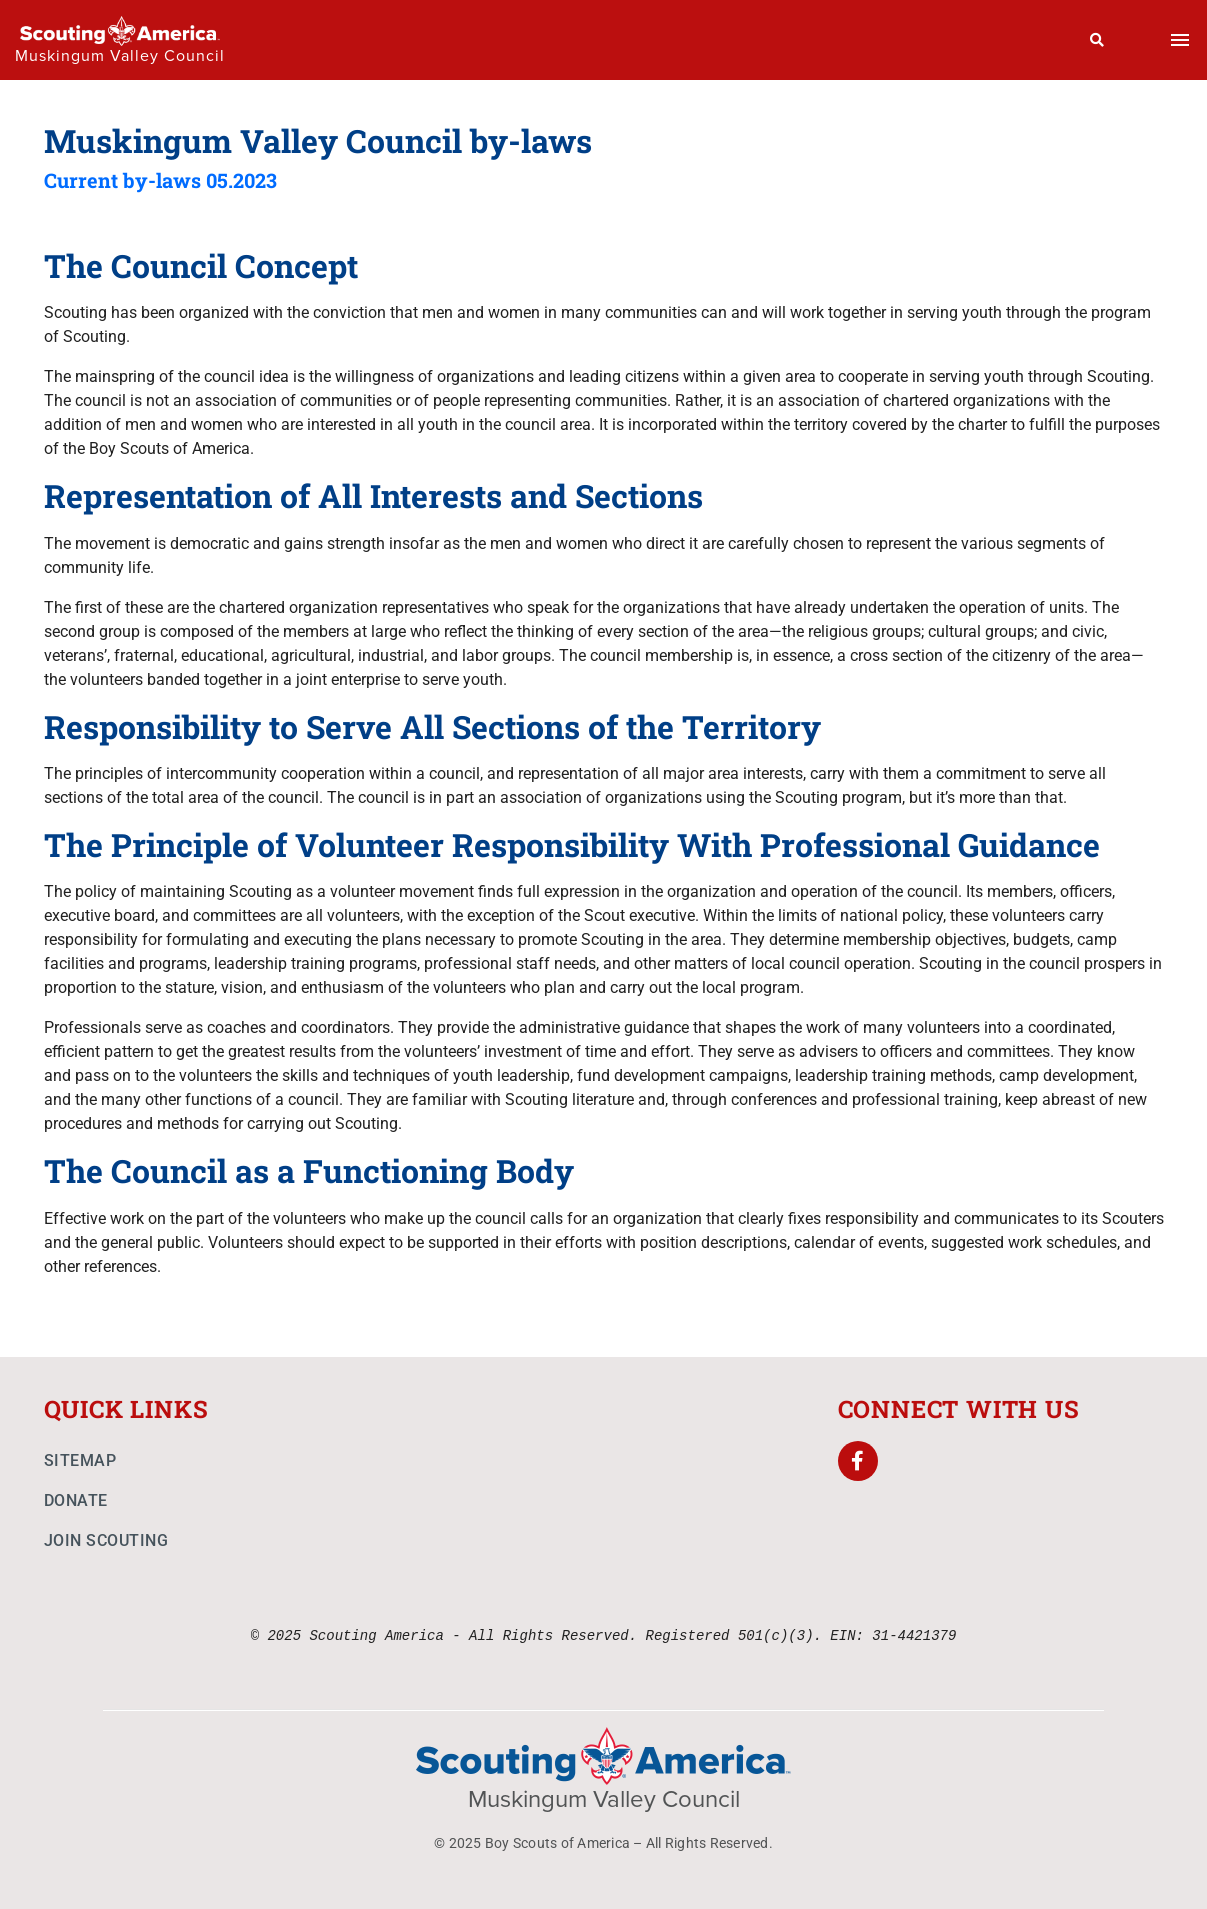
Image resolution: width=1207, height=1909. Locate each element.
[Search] (1097, 40)
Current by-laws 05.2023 (160, 180)
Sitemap (80, 1460)
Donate (76, 1500)
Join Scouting (106, 1540)
